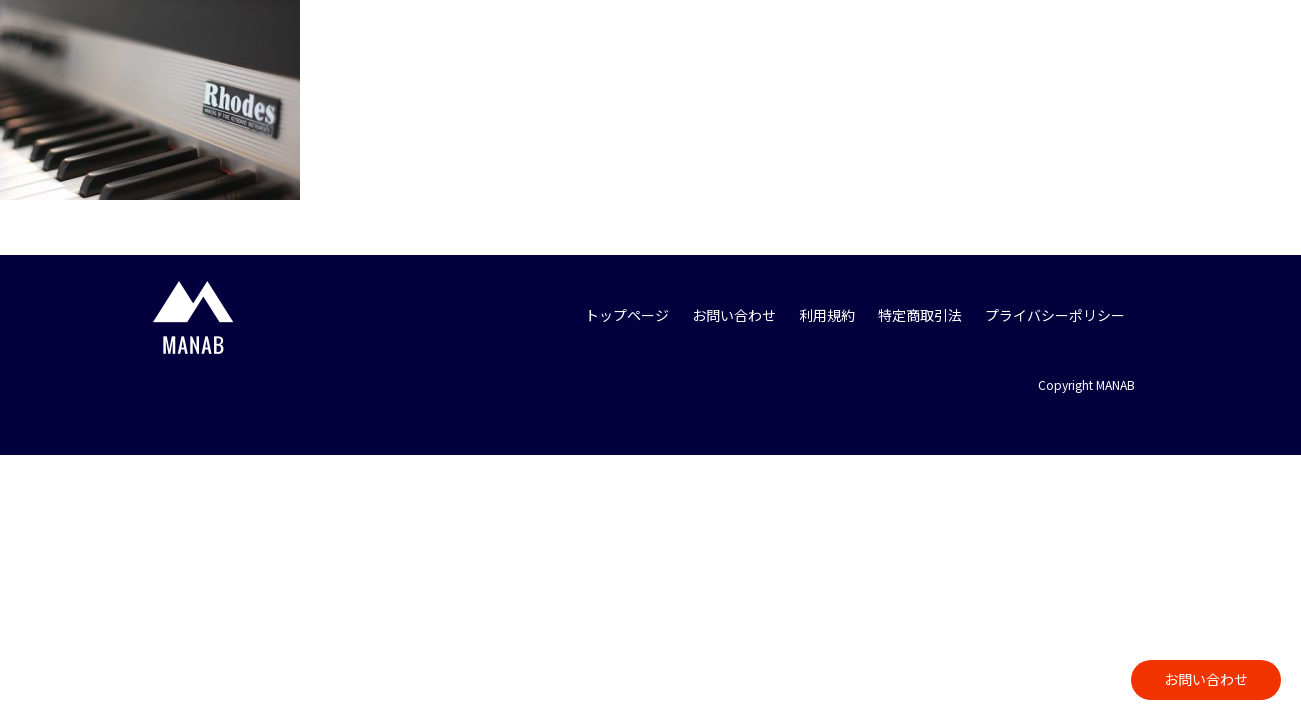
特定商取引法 (920, 315)
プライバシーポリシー (1055, 315)
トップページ (627, 315)
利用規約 (827, 315)
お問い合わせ (1206, 679)
